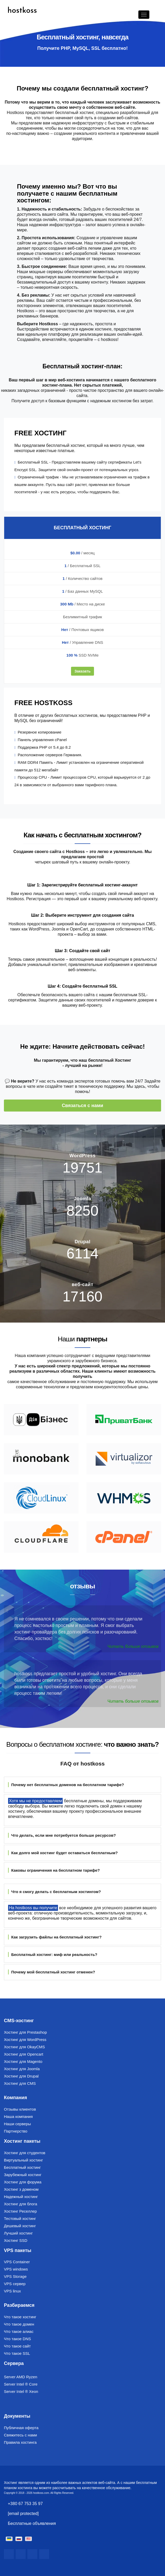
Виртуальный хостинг (23, 2160)
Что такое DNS (17, 2339)
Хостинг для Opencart (23, 2054)
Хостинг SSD (15, 2240)
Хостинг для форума (23, 2182)
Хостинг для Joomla (22, 2069)
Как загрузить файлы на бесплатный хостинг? (55, 1937)
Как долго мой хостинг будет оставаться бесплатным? (63, 1853)
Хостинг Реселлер (20, 2211)
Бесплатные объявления (32, 2523)
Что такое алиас (18, 2331)
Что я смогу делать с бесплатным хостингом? (54, 1891)
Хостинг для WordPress (25, 2039)
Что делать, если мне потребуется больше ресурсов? (62, 1835)
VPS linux (12, 2291)
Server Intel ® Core (21, 2384)
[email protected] (23, 2513)
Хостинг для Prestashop (25, 2032)
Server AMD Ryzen (20, 2377)
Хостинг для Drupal (21, 2076)
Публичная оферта (21, 2427)
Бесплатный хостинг (22, 2167)
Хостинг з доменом (21, 2189)
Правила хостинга (20, 2442)
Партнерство (15, 2131)
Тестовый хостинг (20, 2218)
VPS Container (17, 2262)
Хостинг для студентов (24, 2153)
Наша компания (18, 2116)
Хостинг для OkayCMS (24, 2047)
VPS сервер (15, 2283)
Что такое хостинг (20, 2317)
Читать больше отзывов (132, 1646)
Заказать (82, 671)
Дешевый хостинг (20, 2226)
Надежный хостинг (21, 2196)
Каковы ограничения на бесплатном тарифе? (54, 1870)
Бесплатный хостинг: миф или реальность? (52, 1954)
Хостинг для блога (20, 2204)
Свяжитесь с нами (20, 2435)
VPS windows (16, 2269)
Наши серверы (17, 2124)
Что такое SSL (17, 2353)
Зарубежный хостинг (23, 2174)
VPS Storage (15, 2276)
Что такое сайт (17, 2346)
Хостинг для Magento (23, 2061)
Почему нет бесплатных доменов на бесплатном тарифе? (66, 1784)
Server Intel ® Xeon (21, 2391)
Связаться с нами (82, 1105)
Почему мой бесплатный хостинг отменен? (51, 1972)
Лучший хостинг (18, 2233)
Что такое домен (19, 2324)
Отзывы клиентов (20, 2109)
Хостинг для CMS (20, 2083)
